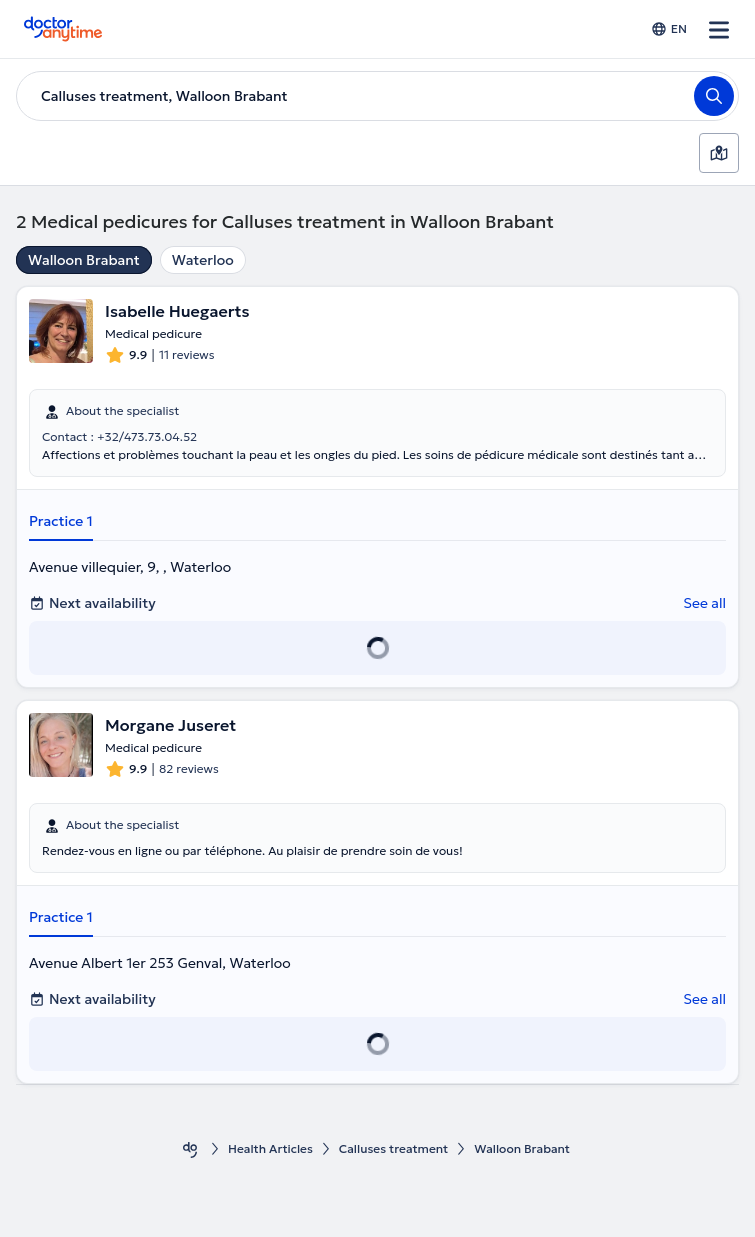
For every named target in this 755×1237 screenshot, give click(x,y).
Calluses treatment (393, 1148)
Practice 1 (61, 521)
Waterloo (203, 260)
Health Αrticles (270, 1148)
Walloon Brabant (84, 260)
